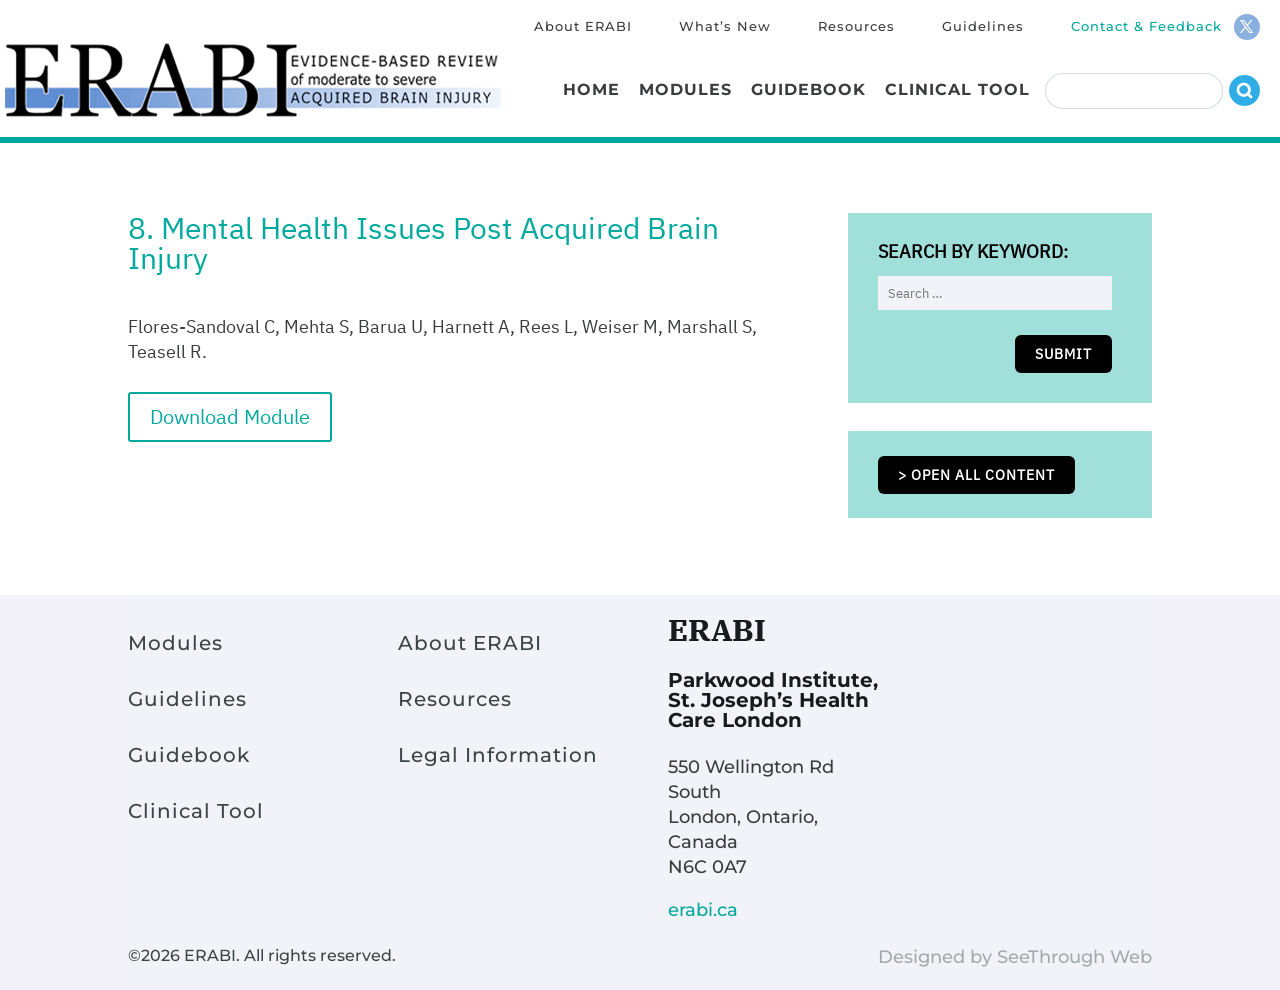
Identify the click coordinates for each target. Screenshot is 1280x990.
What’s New (725, 27)
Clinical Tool (957, 91)
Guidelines (983, 27)
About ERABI (583, 27)
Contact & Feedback (1146, 27)
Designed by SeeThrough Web (1015, 957)
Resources (856, 27)
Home (591, 91)
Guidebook (808, 91)
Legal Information (498, 755)
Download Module (230, 416)
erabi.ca (703, 910)
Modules (685, 91)
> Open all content (976, 475)
